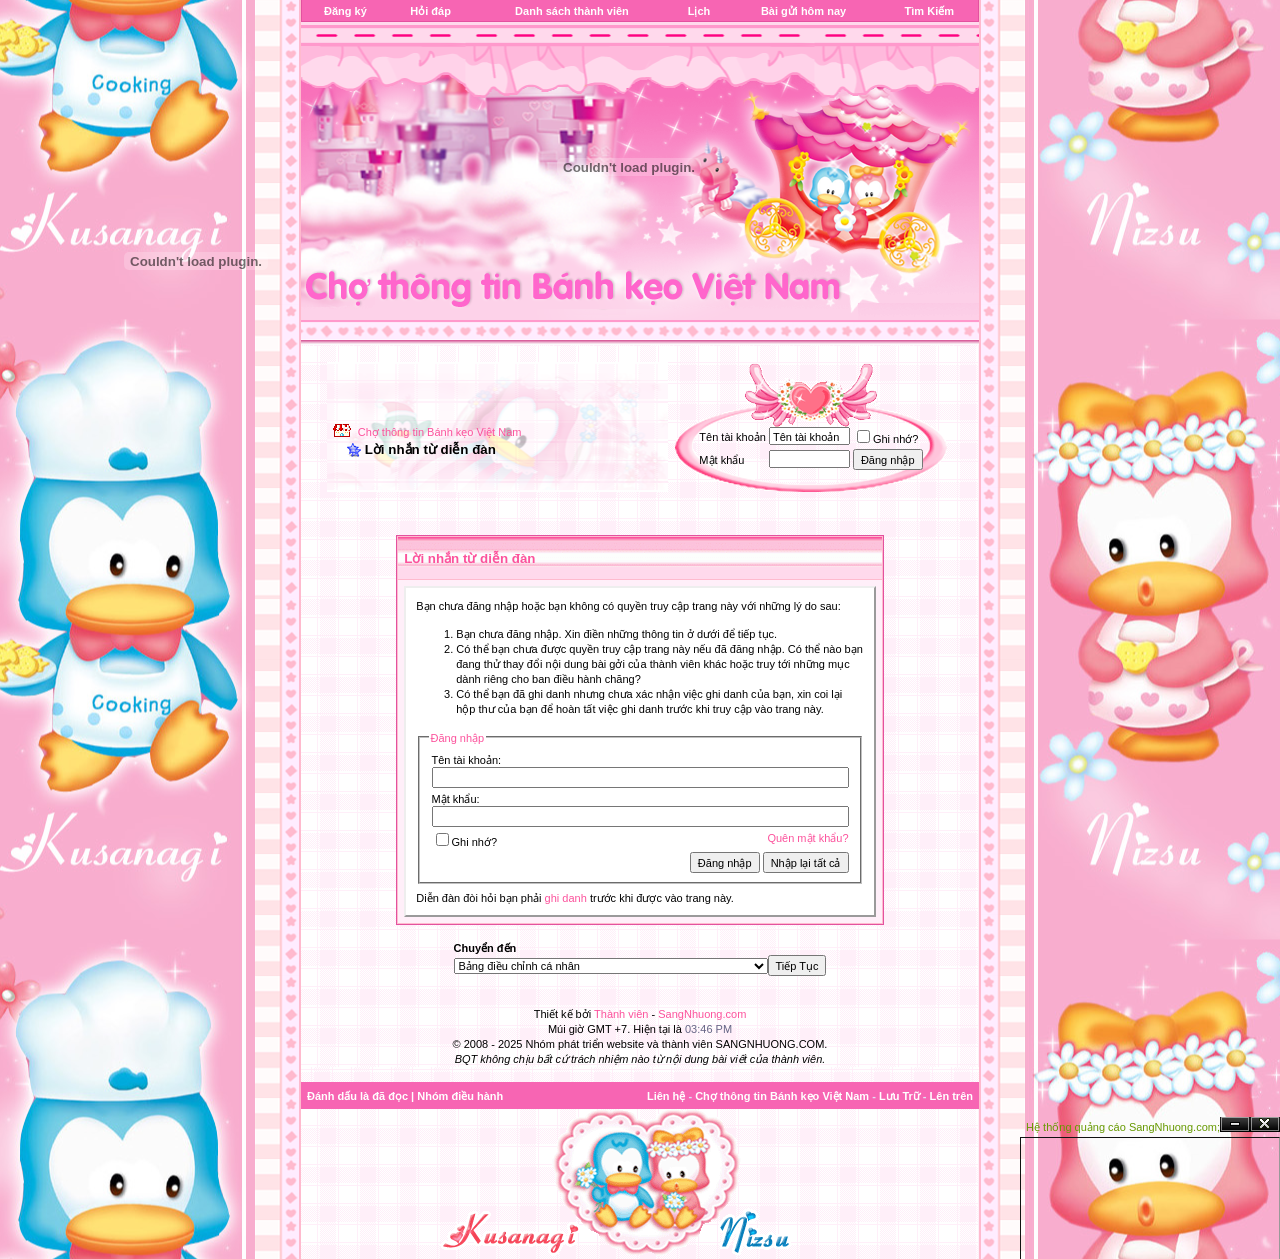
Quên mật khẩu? (807, 838)
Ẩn (1235, 1124)
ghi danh (566, 898)
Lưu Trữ (899, 1096)
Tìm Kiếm (929, 11)
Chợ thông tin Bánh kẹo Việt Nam (440, 432)
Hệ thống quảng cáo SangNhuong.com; (1123, 1127)
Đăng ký (345, 11)
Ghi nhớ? (888, 439)
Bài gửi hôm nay (803, 11)
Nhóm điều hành (460, 1096)
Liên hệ (666, 1096)
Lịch (699, 11)
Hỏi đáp (430, 11)
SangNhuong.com (702, 1014)
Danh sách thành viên (572, 11)
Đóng (1265, 1124)
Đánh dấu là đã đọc (357, 1096)
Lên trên (951, 1096)
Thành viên (621, 1014)
